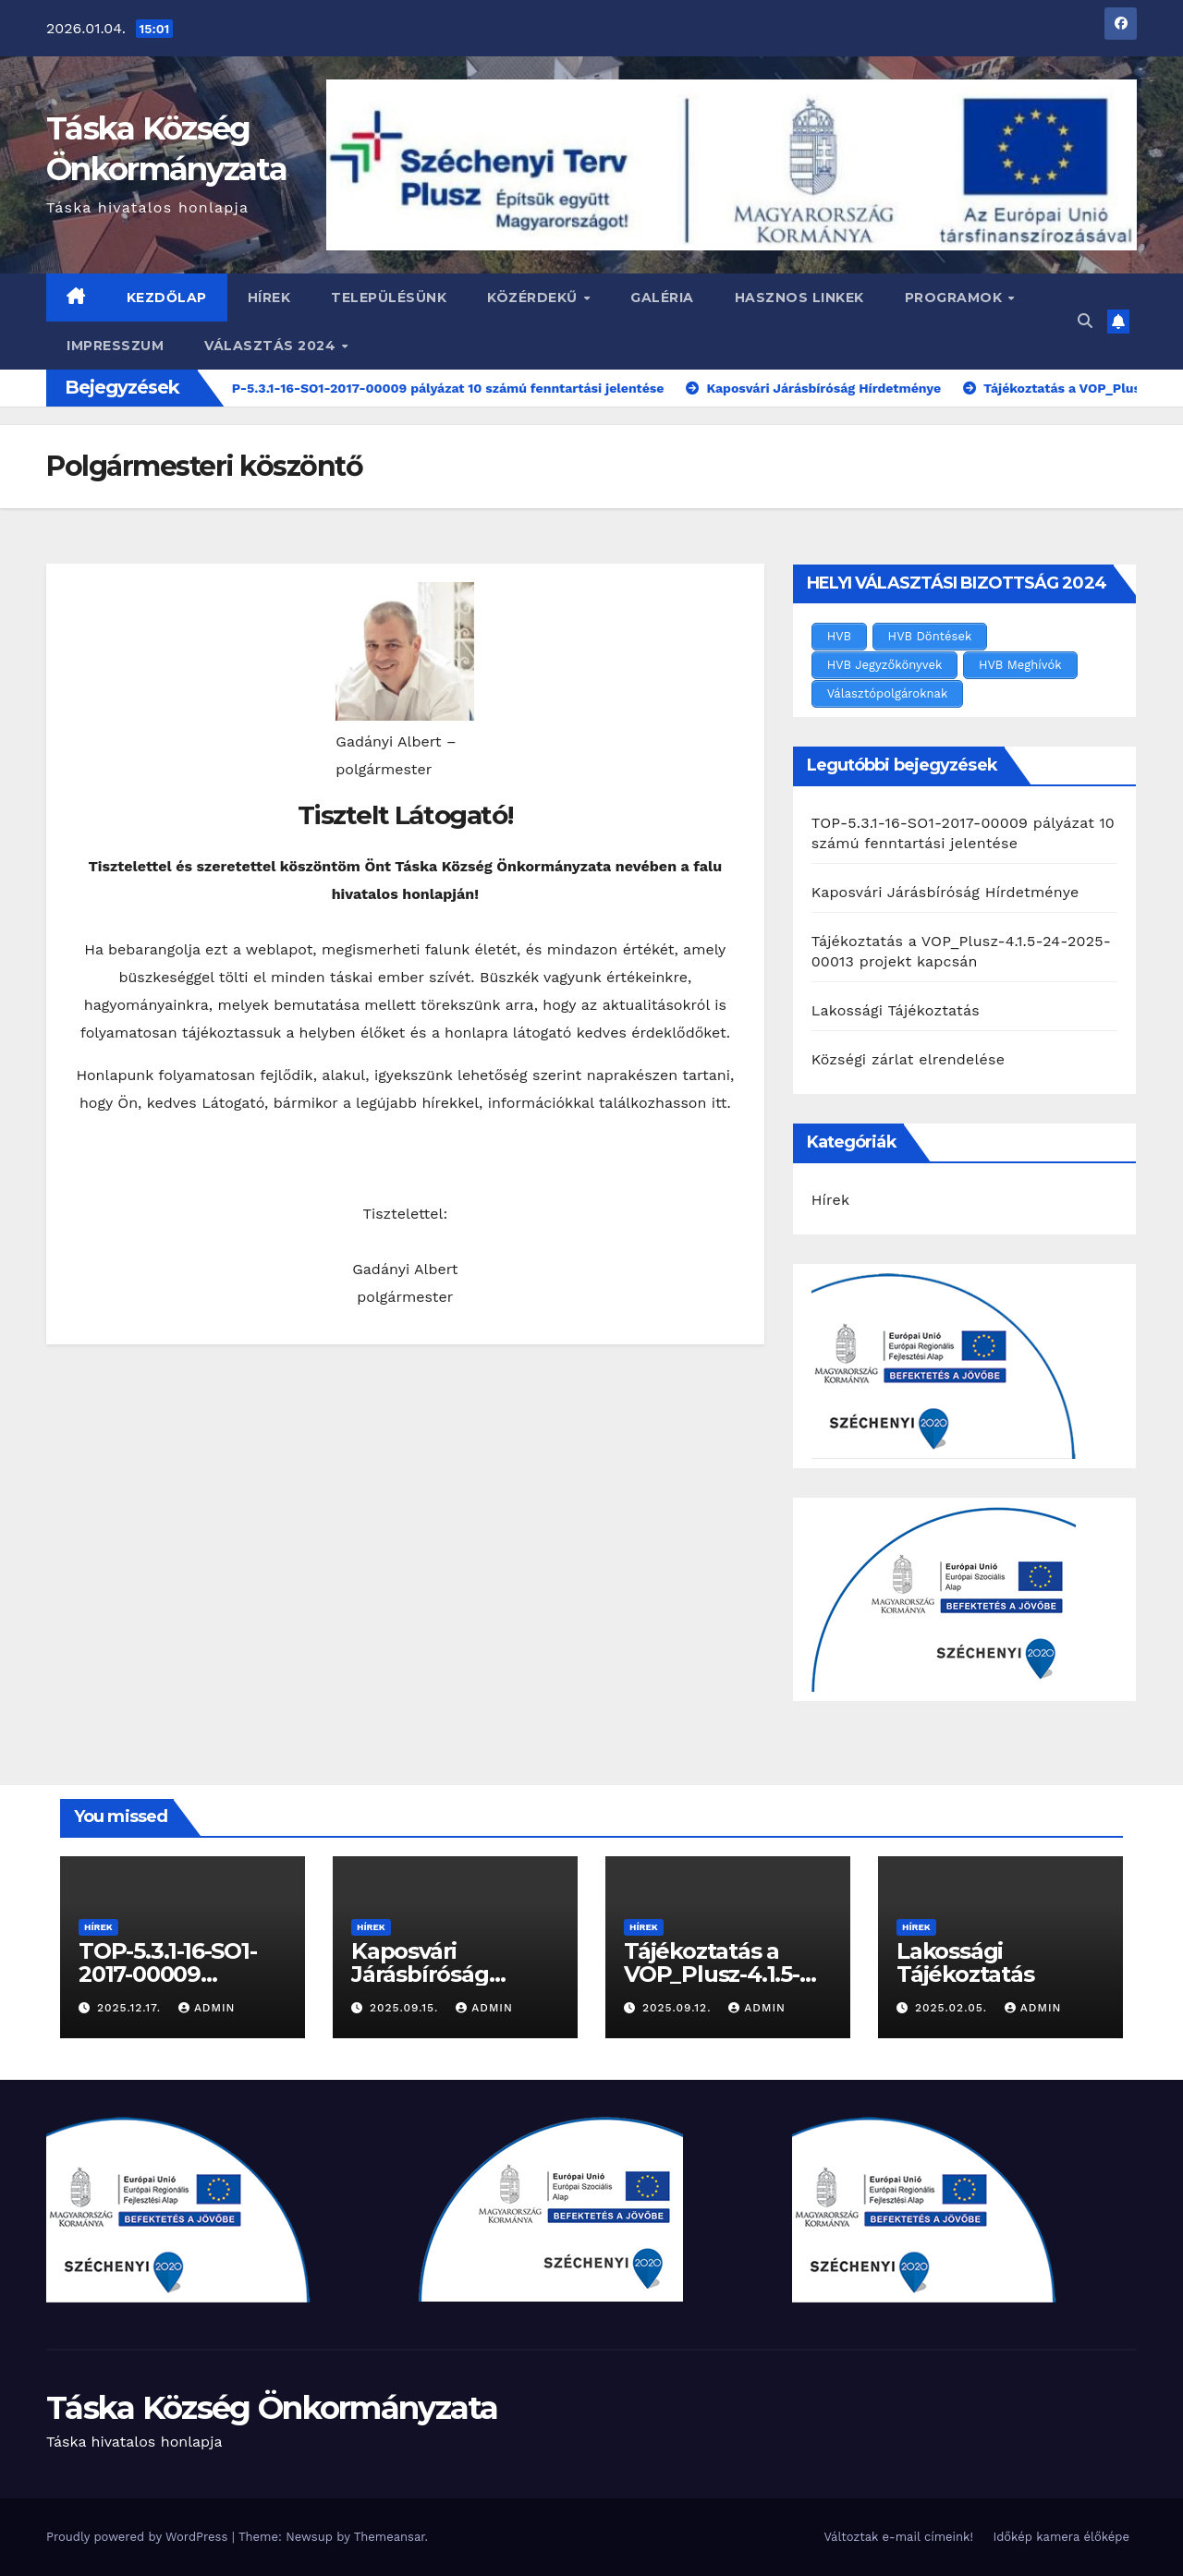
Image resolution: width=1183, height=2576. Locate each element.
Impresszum (115, 345)
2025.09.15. (406, 2007)
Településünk (388, 297)
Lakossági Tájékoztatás (895, 1010)
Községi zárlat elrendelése (908, 1059)
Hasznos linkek (799, 297)
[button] (1085, 321)
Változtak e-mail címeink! (897, 2537)
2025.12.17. (131, 2007)
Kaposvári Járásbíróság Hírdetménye (945, 892)
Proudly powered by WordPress (139, 2537)
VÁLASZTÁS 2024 (272, 345)
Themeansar (389, 2537)
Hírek (269, 297)
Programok (955, 297)
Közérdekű (534, 297)
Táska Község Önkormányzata (272, 2407)
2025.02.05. (953, 2007)
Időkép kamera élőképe (1061, 2537)
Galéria (662, 297)
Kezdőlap (167, 297)
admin (207, 2007)
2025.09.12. (678, 2007)
